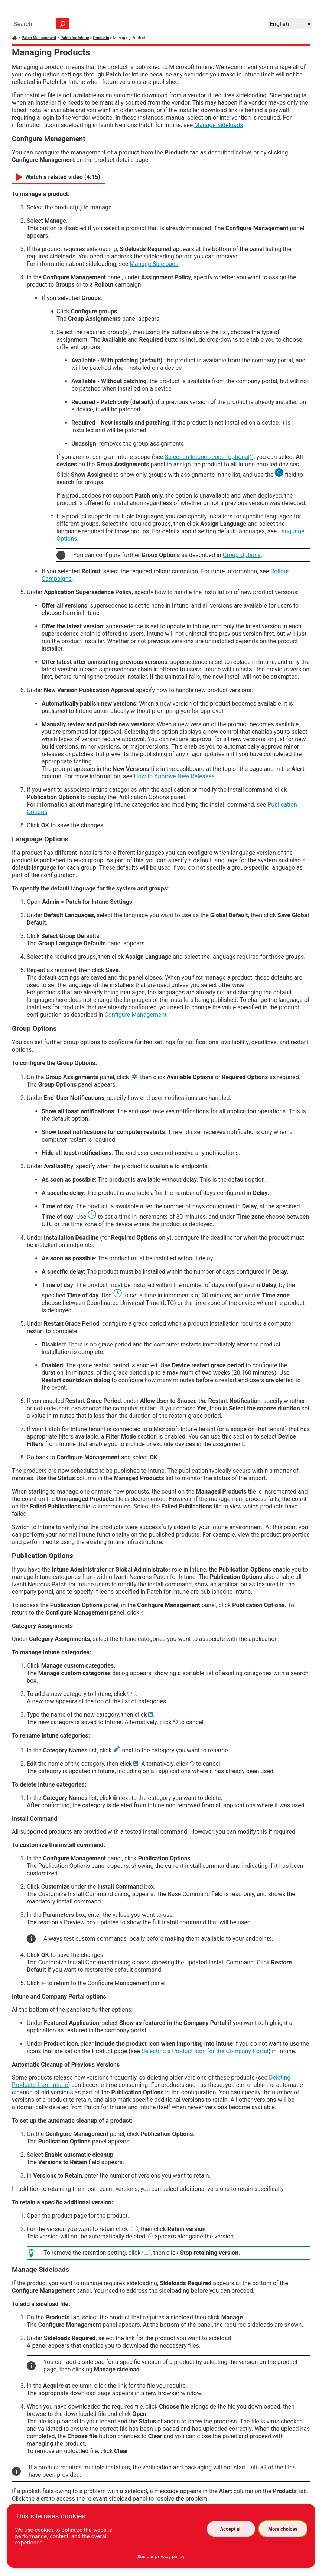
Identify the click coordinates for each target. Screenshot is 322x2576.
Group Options (242, 554)
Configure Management (135, 1014)
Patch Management (39, 37)
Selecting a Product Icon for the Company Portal (205, 2051)
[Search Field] (39, 24)
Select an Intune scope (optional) (208, 456)
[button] (62, 24)
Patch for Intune (74, 37)
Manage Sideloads (218, 124)
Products (101, 37)
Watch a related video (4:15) (62, 176)
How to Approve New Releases (174, 776)
